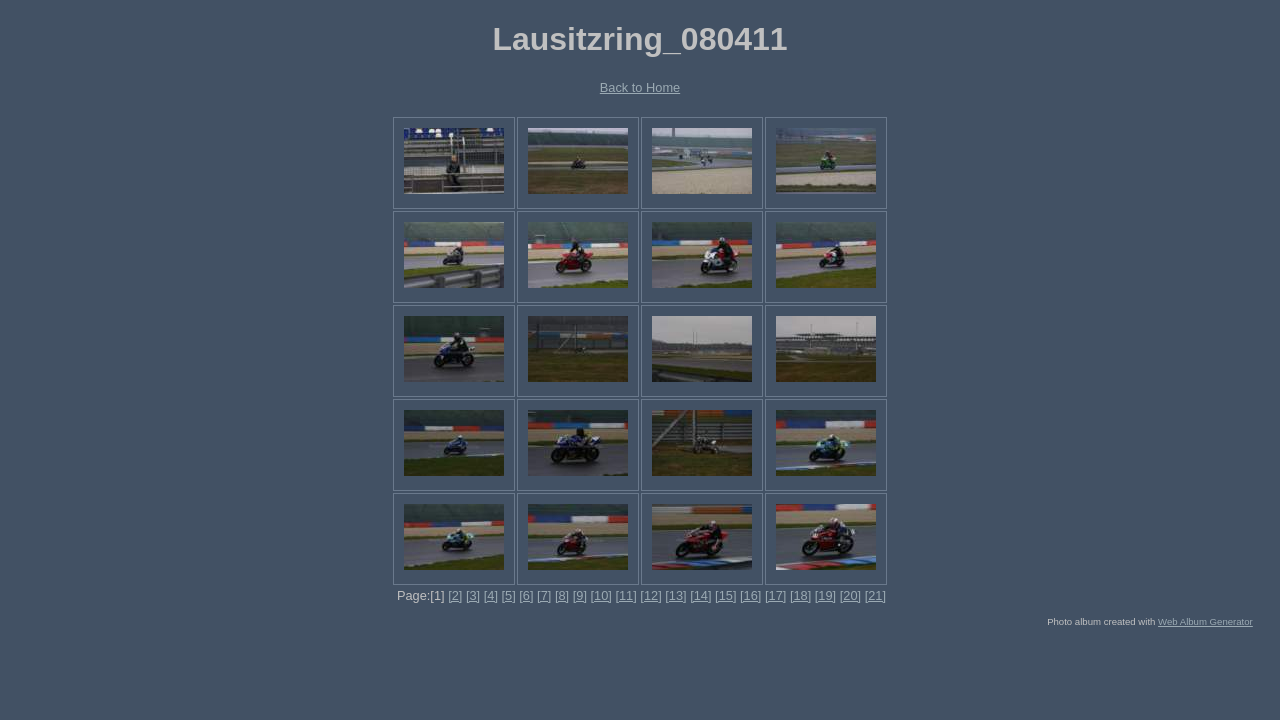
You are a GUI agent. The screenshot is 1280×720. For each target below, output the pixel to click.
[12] (650, 595)
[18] (800, 595)
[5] (509, 595)
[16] (750, 595)
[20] (850, 595)
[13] (675, 595)
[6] (526, 595)
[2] (455, 595)
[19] (825, 595)
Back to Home (640, 87)
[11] (625, 595)
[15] (725, 595)
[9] (580, 595)
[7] (544, 595)
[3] (473, 595)
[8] (562, 595)
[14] (700, 595)
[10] (601, 595)
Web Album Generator (1205, 621)
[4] (491, 595)
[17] (775, 595)
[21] (875, 595)
